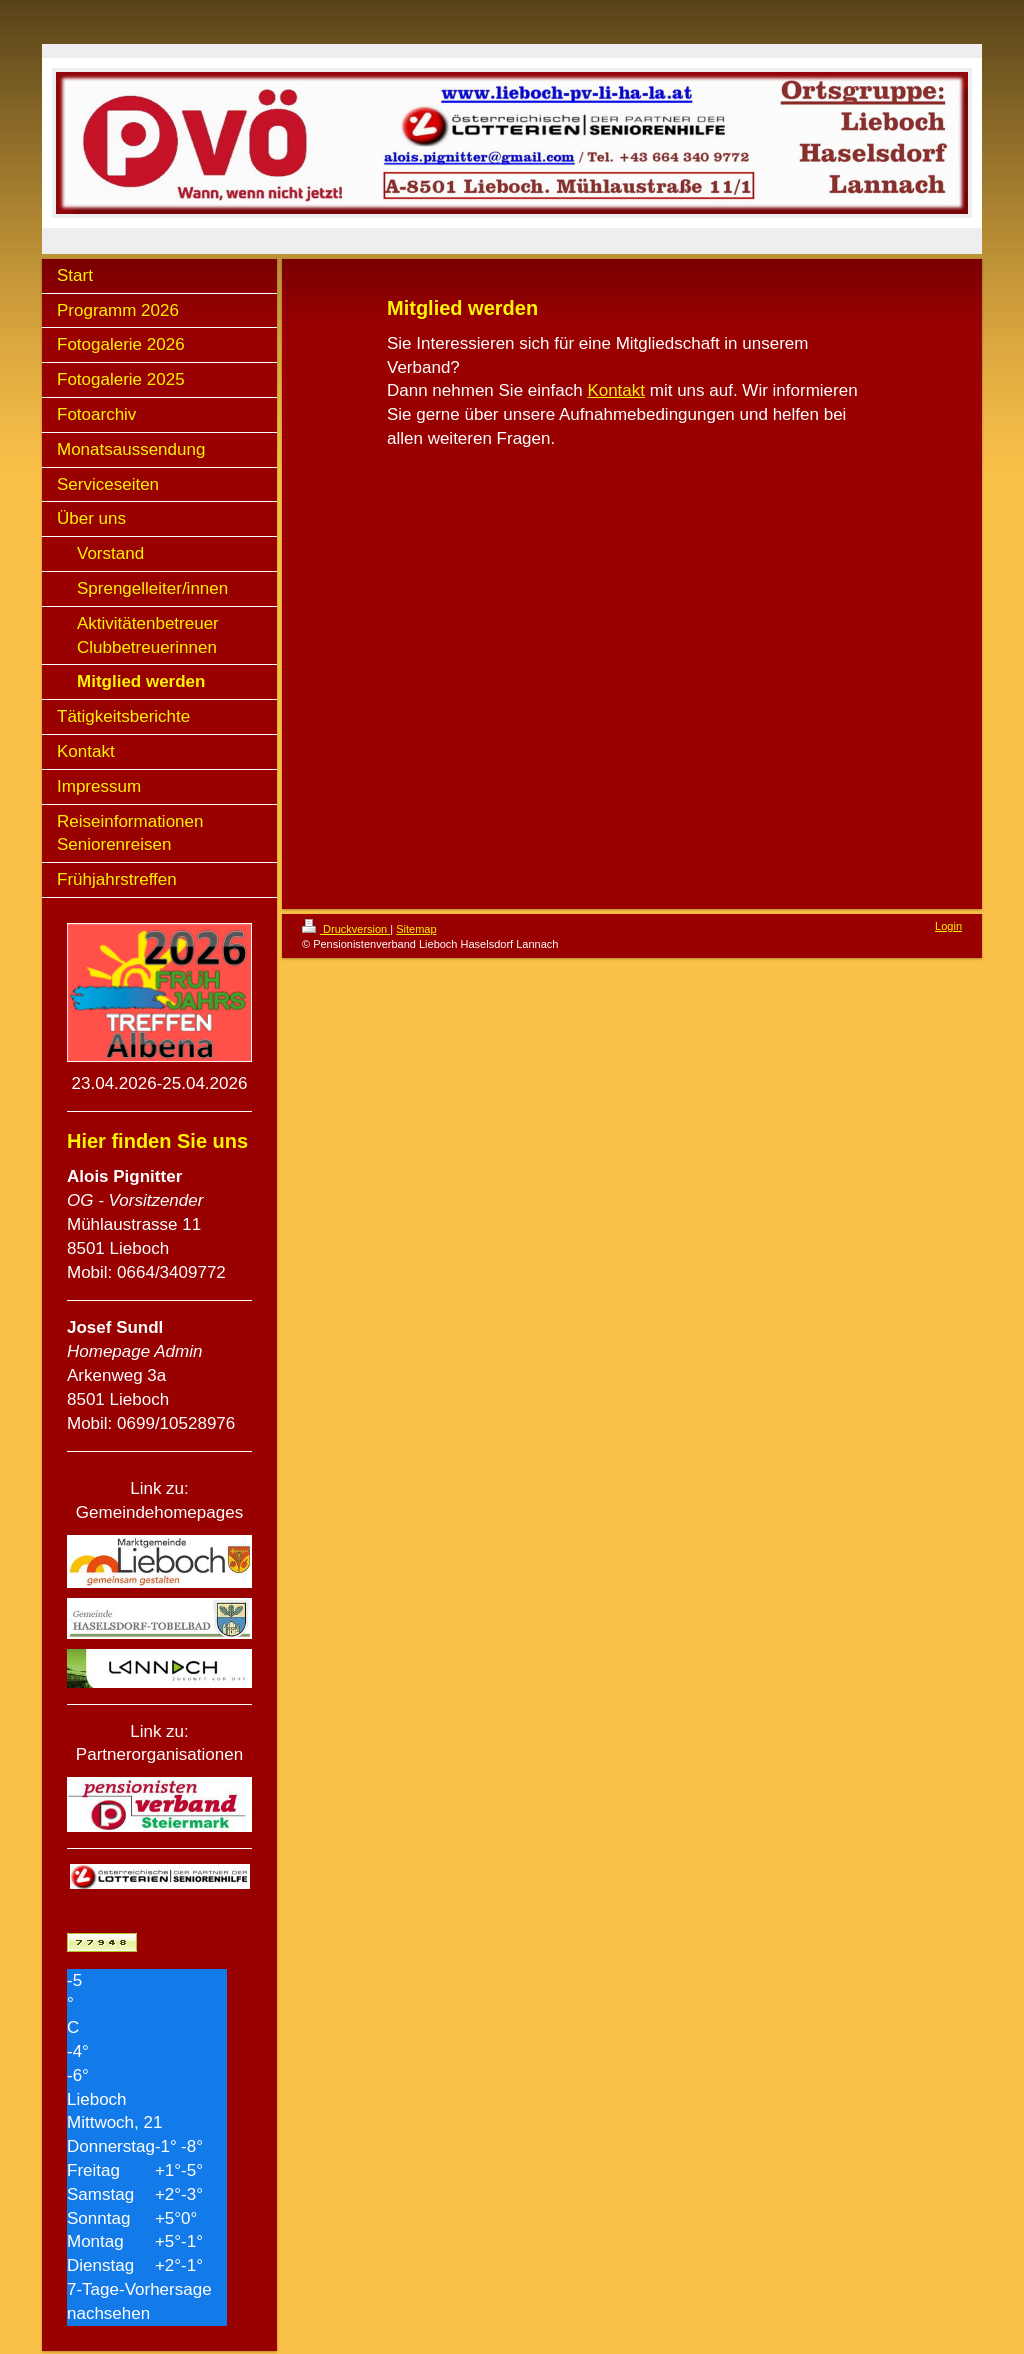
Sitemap (416, 929)
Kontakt (616, 390)
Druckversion (346, 929)
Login (948, 926)
